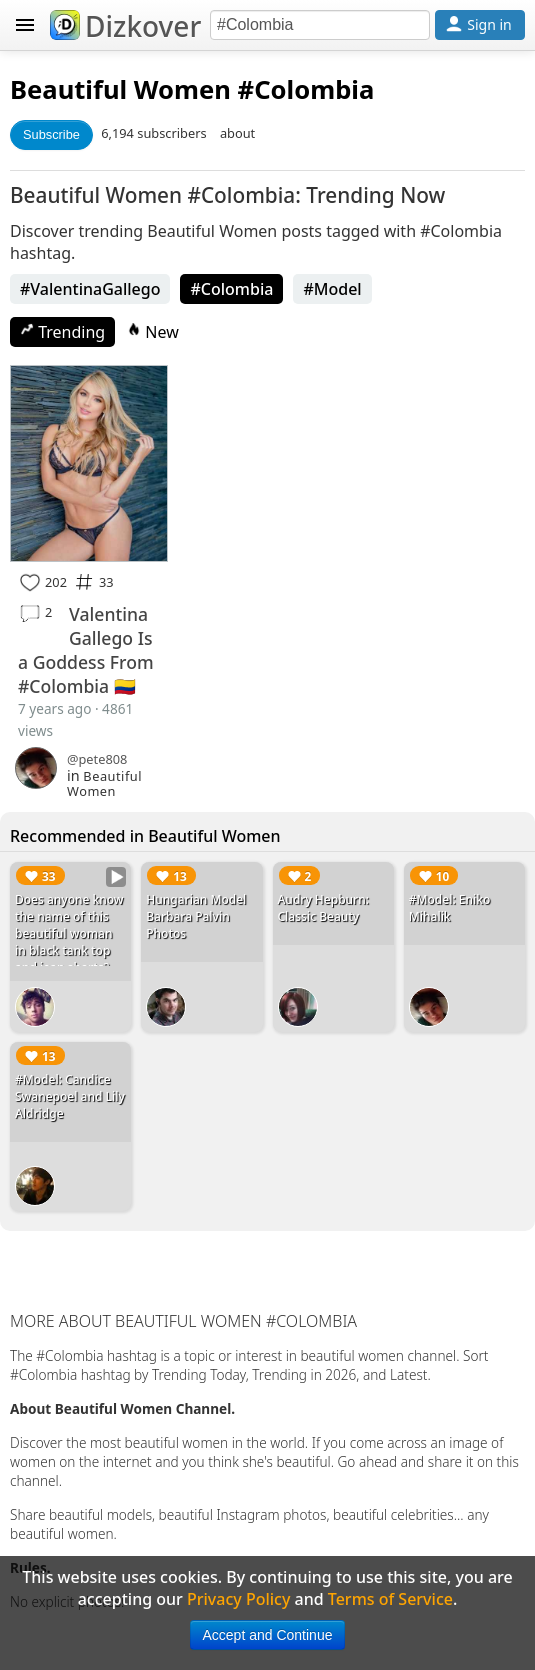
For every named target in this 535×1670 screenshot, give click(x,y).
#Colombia (231, 289)
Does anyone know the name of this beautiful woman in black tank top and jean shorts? (69, 933)
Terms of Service (390, 1599)
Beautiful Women (120, 89)
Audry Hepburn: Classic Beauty (324, 908)
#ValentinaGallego (90, 289)
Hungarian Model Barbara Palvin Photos (196, 916)
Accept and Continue (268, 1635)
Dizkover (125, 26)
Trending (62, 332)
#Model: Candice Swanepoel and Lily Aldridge (70, 1096)
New (153, 332)
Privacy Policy (238, 1599)
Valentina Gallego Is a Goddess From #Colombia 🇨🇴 (86, 650)
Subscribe (51, 134)
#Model (332, 289)
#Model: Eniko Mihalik (450, 908)
